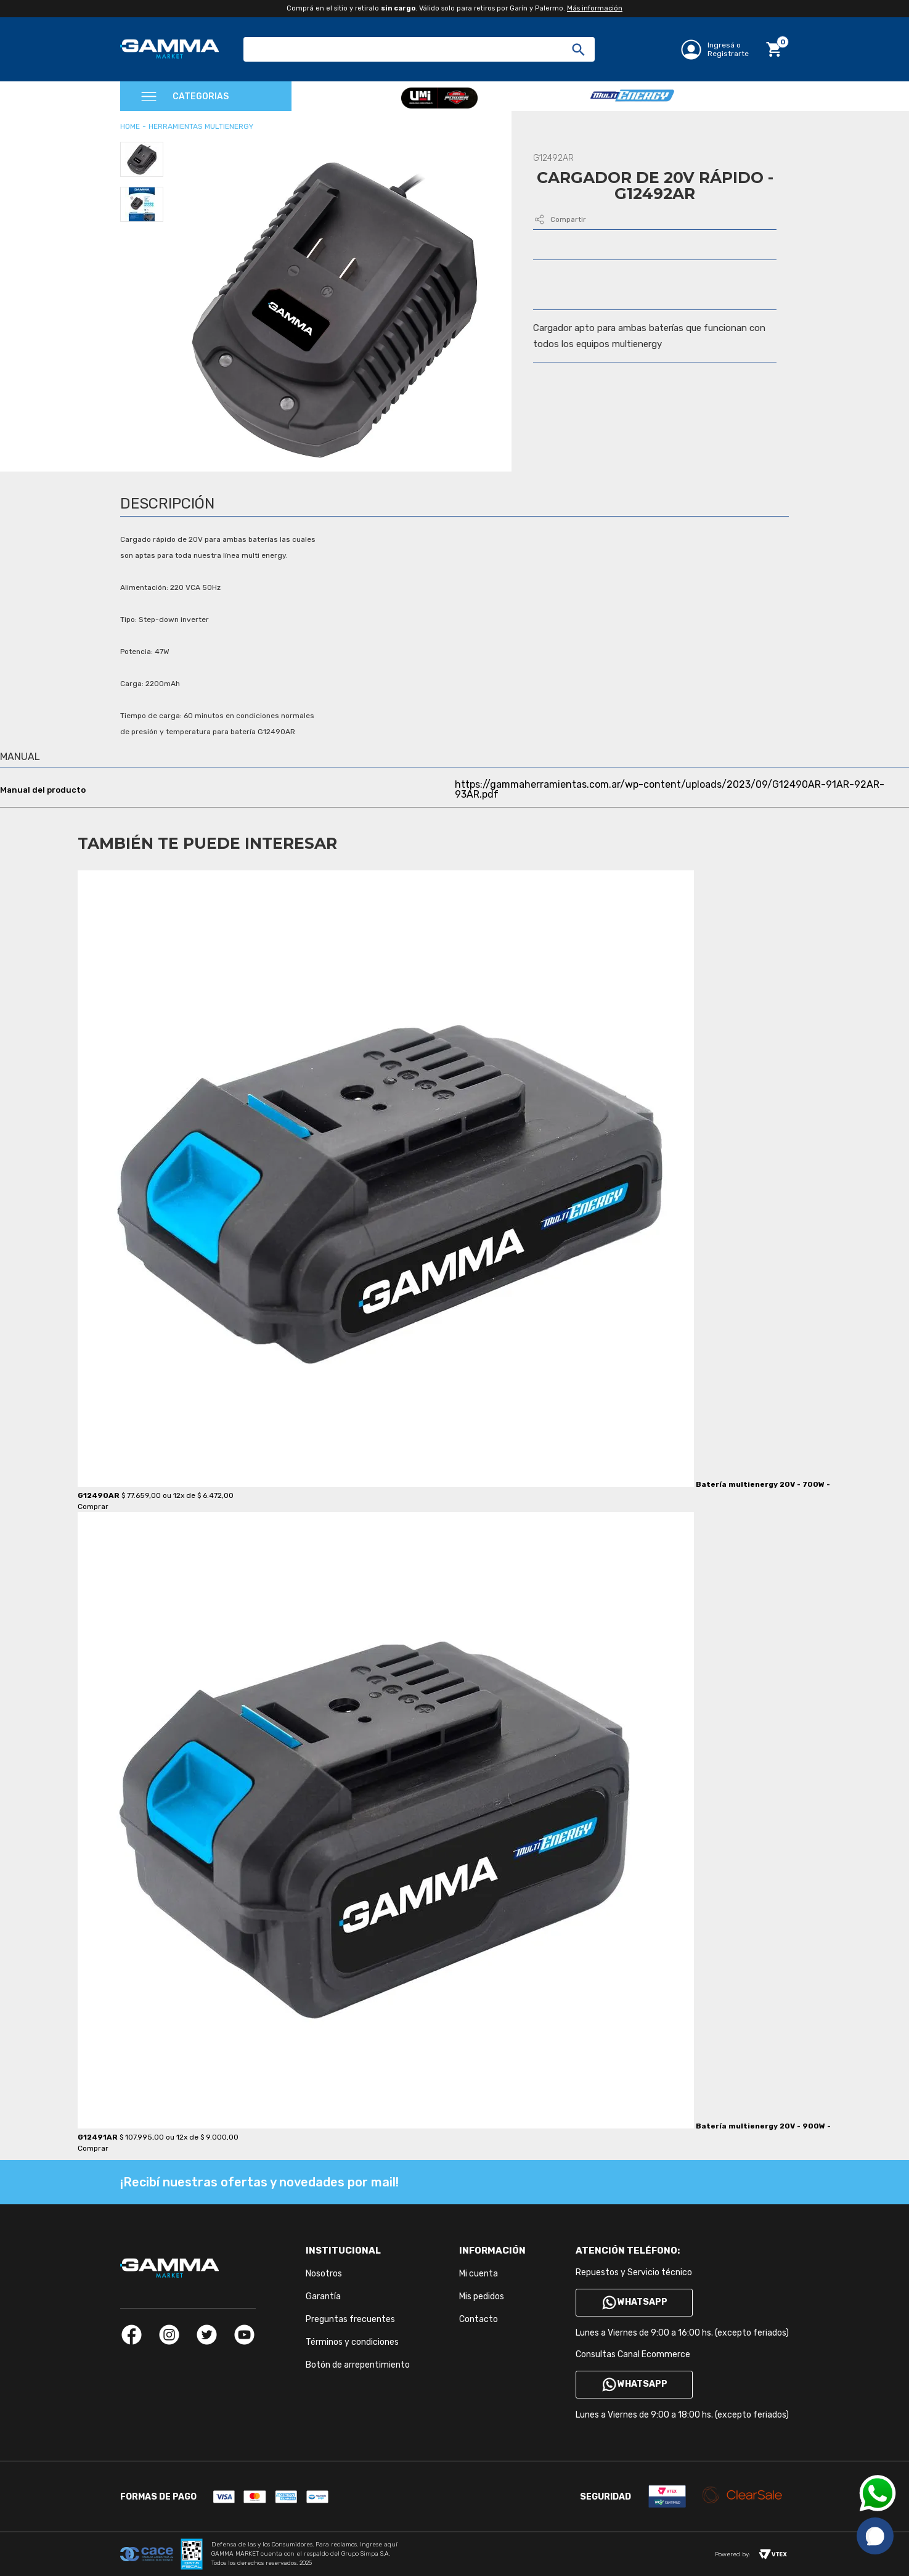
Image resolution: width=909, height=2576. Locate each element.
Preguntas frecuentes (350, 2319)
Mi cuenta (478, 2273)
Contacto (478, 2319)
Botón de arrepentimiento (358, 2365)
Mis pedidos (481, 2296)
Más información (594, 8)
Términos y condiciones (352, 2342)
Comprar (93, 1506)
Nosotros (324, 2273)
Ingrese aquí (378, 2544)
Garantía (323, 2296)
